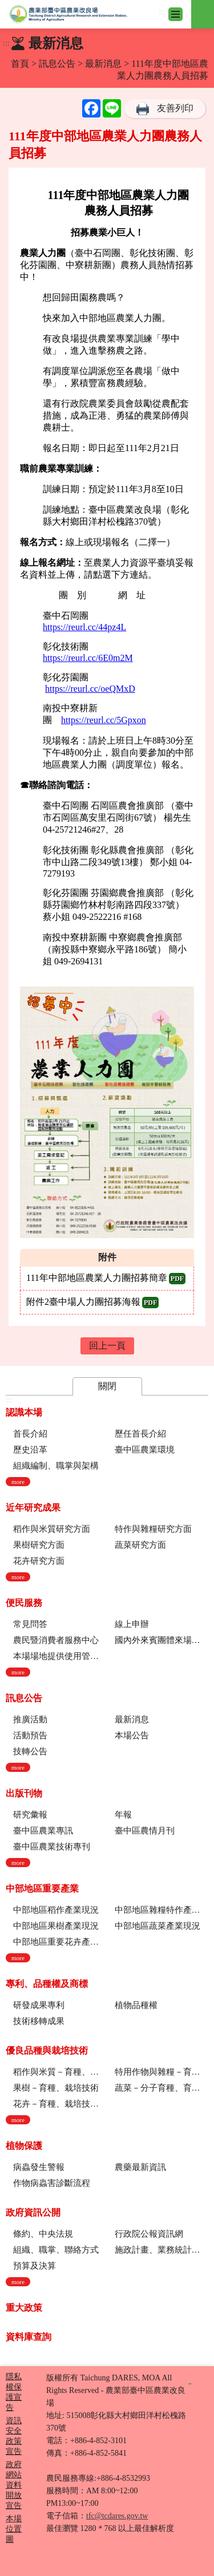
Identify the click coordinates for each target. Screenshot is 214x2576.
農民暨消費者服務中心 (56, 1640)
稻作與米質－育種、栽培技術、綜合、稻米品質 (59, 2071)
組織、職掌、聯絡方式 (56, 2249)
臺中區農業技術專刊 (51, 1846)
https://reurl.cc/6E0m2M (88, 658)
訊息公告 (57, 63)
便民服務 (24, 1603)
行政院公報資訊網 (149, 2233)
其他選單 (203, 7)
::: (162, 11)
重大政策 (24, 2308)
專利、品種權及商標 (47, 1984)
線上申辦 (132, 1624)
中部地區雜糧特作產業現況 (161, 1909)
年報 (123, 1814)
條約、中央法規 (43, 2233)
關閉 (107, 1386)
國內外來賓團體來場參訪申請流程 (161, 1640)
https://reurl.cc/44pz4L (84, 627)
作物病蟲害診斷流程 (51, 2183)
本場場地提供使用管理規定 (59, 1656)
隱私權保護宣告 (14, 2392)
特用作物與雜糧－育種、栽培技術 (161, 2071)
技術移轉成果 (38, 2021)
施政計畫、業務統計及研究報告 (161, 2249)
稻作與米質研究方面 (51, 1529)
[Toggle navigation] (175, 14)
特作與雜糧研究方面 (153, 1529)
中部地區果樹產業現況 (56, 1925)
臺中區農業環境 (145, 1449)
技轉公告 (30, 1751)
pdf (177, 1279)
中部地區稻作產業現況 (56, 1909)
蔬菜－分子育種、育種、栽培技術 (161, 2087)
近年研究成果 (33, 1507)
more (18, 1481)
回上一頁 (107, 1345)
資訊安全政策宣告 (14, 2436)
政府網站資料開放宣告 (14, 2485)
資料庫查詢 (28, 2337)
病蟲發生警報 (38, 2167)
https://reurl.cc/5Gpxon (103, 720)
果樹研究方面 (38, 1544)
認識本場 (24, 1412)
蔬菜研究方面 (140, 1544)
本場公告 (132, 1735)
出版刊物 (24, 1793)
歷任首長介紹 (140, 1433)
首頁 (20, 63)
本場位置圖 (14, 2528)
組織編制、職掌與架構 (56, 1465)
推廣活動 (30, 1719)
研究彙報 (30, 1814)
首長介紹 (30, 1433)
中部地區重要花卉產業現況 (59, 1941)
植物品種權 (136, 2005)
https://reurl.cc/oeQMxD (90, 688)
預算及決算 (34, 2265)
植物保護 (24, 2146)
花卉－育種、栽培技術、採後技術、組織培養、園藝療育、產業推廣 (59, 2103)
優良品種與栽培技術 (47, 2050)
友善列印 (175, 108)
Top (202, 2564)
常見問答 (30, 1624)
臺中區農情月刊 (145, 1830)
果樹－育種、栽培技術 (56, 2087)
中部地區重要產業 (42, 1888)
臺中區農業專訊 (43, 1830)
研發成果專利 (38, 2005)
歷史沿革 (30, 1449)
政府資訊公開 (33, 2212)
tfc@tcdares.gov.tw (117, 2516)
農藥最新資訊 (140, 2167)
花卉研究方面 (38, 1560)
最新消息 (103, 63)
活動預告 (30, 1735)
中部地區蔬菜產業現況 (157, 1925)
